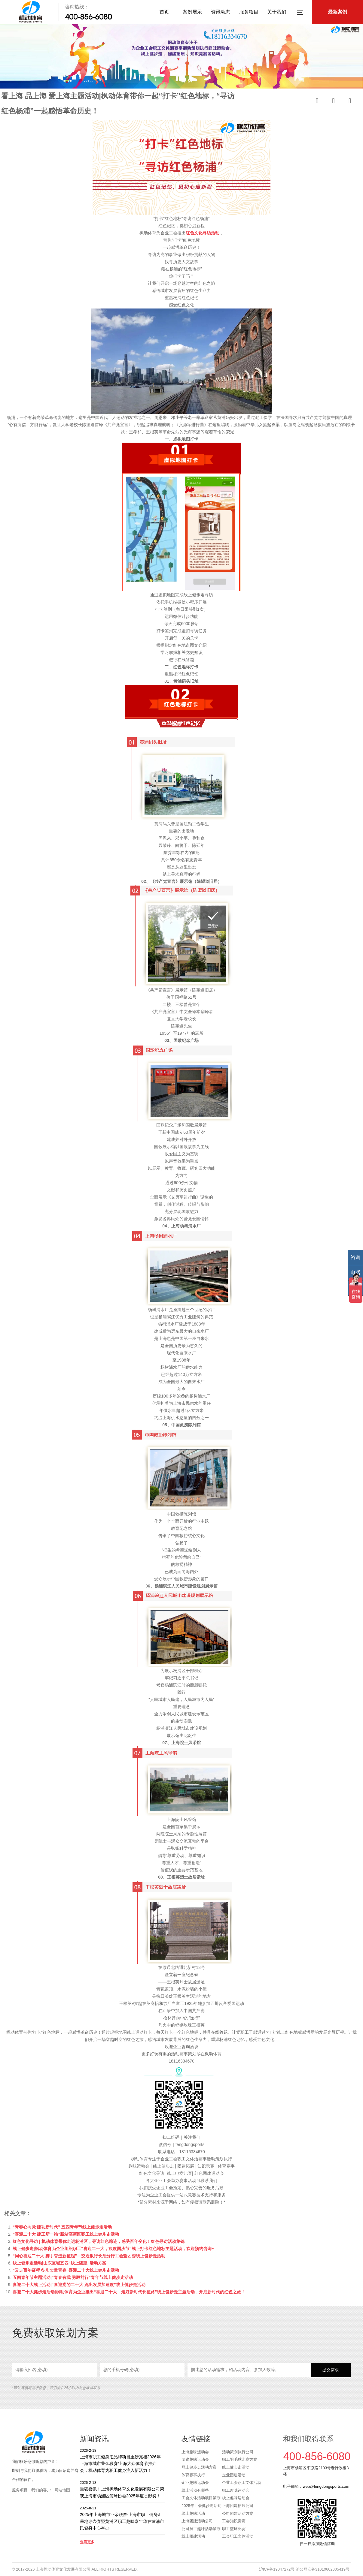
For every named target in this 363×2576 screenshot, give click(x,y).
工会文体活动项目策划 (201, 2498)
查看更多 (87, 2542)
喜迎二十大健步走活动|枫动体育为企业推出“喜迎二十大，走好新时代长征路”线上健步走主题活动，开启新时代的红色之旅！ (129, 2291)
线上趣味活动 (193, 2513)
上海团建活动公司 (197, 2521)
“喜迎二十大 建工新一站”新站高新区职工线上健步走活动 (66, 2234)
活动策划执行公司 (237, 2452)
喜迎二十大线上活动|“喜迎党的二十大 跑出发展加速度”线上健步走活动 (79, 2284)
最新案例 (337, 11)
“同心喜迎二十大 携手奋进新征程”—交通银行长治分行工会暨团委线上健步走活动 (89, 2255)
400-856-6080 (88, 16)
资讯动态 (220, 11)
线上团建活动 (193, 2536)
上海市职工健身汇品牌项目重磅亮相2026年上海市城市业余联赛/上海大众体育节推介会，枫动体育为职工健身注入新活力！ (122, 2460)
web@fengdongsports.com (326, 2486)
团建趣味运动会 (195, 2459)
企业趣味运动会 (195, 2482)
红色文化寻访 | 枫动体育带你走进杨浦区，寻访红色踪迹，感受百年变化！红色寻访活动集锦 (99, 2241)
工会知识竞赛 (234, 2521)
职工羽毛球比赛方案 (239, 2459)
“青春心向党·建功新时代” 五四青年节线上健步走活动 (62, 2227)
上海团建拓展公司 (237, 2505)
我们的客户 (41, 2490)
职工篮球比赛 (234, 2528)
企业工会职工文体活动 (241, 2482)
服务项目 (248, 11)
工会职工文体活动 (237, 2536)
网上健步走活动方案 (199, 2467)
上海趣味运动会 (195, 2452)
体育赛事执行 (193, 2475)
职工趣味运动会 (235, 2490)
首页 (164, 11)
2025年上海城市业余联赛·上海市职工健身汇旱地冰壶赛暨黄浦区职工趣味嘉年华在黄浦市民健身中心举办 (122, 2517)
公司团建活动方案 (237, 2513)
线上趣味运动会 (235, 2498)
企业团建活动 (234, 2475)
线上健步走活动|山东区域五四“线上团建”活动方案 (59, 2263)
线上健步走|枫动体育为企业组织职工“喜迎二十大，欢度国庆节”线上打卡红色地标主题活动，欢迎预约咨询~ (113, 2248)
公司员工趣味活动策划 (201, 2528)
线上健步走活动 (235, 2467)
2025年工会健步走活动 (201, 2505)
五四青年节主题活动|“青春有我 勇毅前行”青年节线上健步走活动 (73, 2277)
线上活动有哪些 (195, 2490)
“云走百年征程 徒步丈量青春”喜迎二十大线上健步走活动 (66, 2270)
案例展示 (192, 11)
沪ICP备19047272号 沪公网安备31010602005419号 (304, 2569)
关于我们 (276, 11)
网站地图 (62, 2490)
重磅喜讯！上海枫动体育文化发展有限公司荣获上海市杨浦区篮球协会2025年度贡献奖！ (122, 2489)
